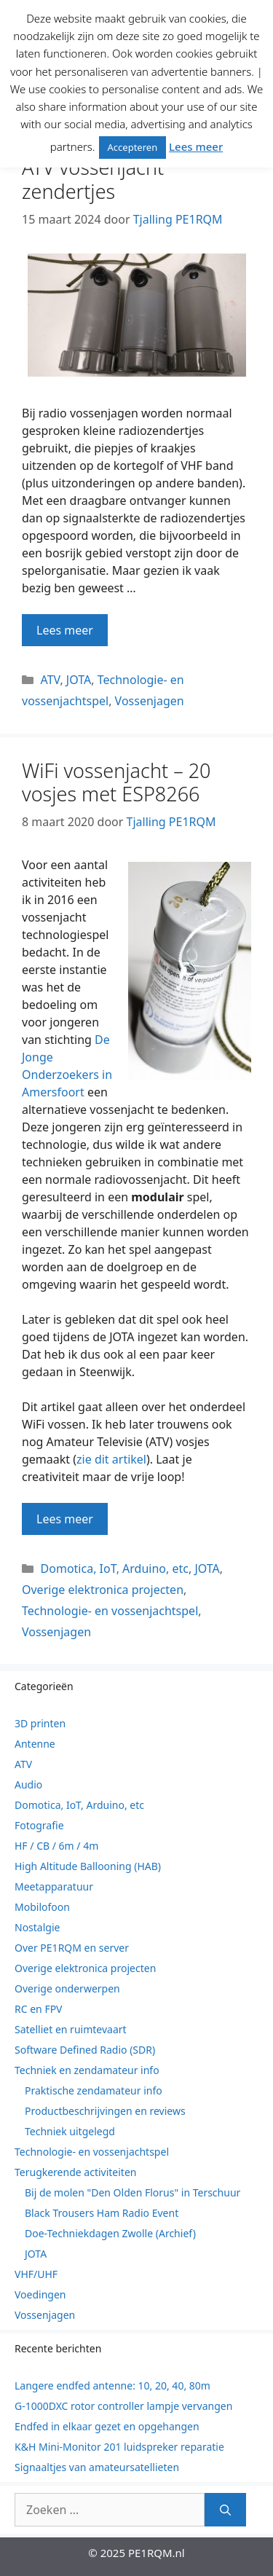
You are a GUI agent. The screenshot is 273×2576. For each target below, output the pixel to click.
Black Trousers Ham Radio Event (101, 2213)
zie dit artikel (111, 1459)
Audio (28, 1784)
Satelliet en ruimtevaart (71, 2029)
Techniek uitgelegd (70, 2131)
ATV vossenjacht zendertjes (93, 179)
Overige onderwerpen (67, 1988)
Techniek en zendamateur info (87, 2070)
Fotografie (39, 1825)
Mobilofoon (42, 1907)
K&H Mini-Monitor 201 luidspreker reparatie (119, 2447)
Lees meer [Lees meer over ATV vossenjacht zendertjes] (64, 630)
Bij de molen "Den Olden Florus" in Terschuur (132, 2192)
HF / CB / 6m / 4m (56, 1846)
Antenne (35, 1744)
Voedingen (40, 2294)
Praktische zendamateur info (93, 2090)
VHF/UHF (36, 2274)
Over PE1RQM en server (72, 1948)
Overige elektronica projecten (102, 1590)
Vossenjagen (149, 701)
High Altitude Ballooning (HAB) (88, 1866)
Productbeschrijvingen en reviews (105, 2111)
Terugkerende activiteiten (75, 2172)
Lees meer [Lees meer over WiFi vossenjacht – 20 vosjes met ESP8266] (64, 1519)
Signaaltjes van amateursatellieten (97, 2467)
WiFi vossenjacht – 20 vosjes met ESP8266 (116, 782)
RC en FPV (39, 2009)
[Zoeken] (225, 2509)
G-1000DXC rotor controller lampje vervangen (123, 2406)
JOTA (78, 680)
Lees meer (196, 146)
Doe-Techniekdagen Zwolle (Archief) (110, 2233)
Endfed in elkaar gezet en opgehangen (107, 2426)
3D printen (40, 1723)
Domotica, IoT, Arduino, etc (115, 1568)
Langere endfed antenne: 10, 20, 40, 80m (112, 2385)
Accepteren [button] (133, 147)
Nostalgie (37, 1927)
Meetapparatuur (54, 1886)
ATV (50, 680)
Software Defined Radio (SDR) (85, 2050)
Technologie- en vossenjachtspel (110, 1611)
